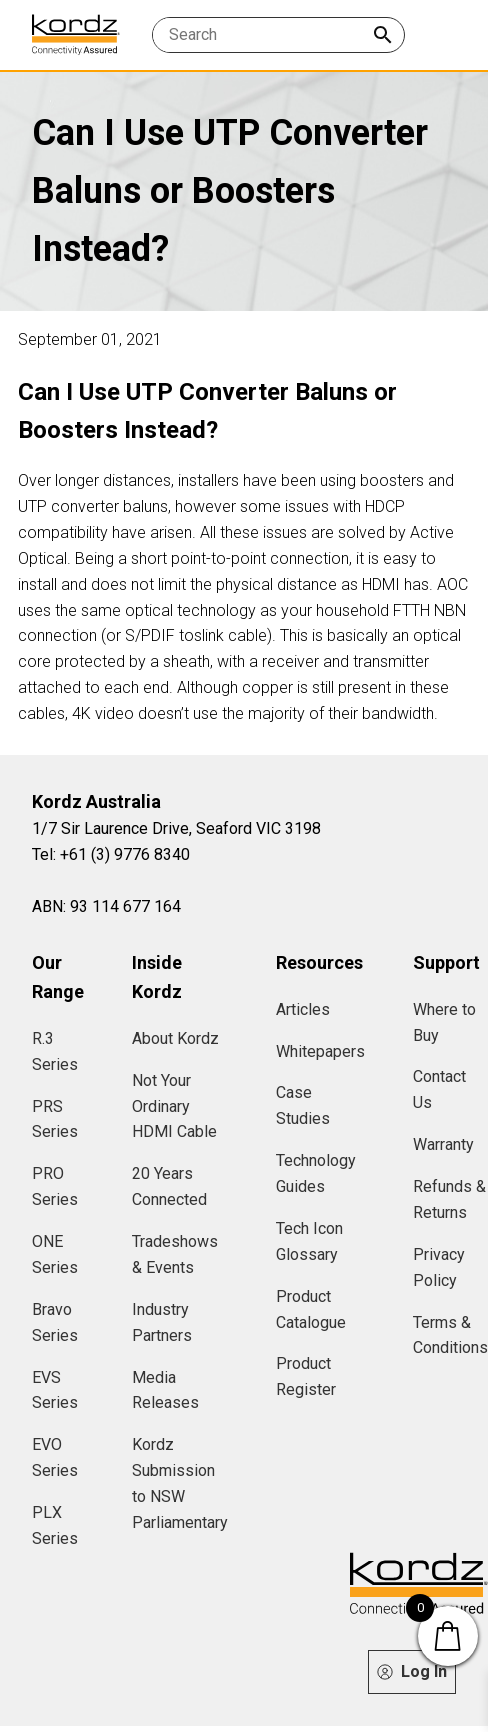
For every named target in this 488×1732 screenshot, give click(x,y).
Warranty (443, 1144)
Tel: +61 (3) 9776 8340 (111, 854)
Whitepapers (320, 1051)
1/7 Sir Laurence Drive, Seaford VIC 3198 (176, 828)
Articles (303, 1009)
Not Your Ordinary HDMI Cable (174, 1106)
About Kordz (175, 1038)
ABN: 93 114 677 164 (106, 906)
